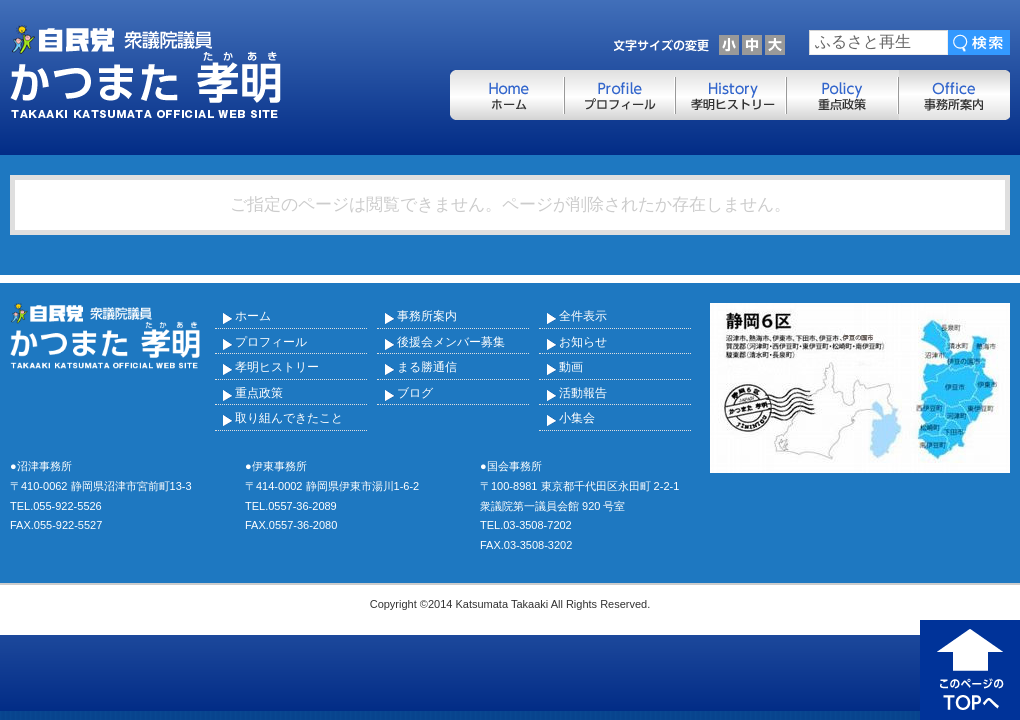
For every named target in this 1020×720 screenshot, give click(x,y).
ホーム (253, 316)
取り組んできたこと (289, 418)
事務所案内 (427, 316)
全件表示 (583, 316)
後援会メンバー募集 (451, 342)
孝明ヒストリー (277, 367)
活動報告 (583, 393)
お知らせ (583, 342)
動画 (571, 367)
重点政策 (259, 393)
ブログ (415, 393)
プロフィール (271, 342)
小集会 (577, 418)
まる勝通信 (427, 367)
